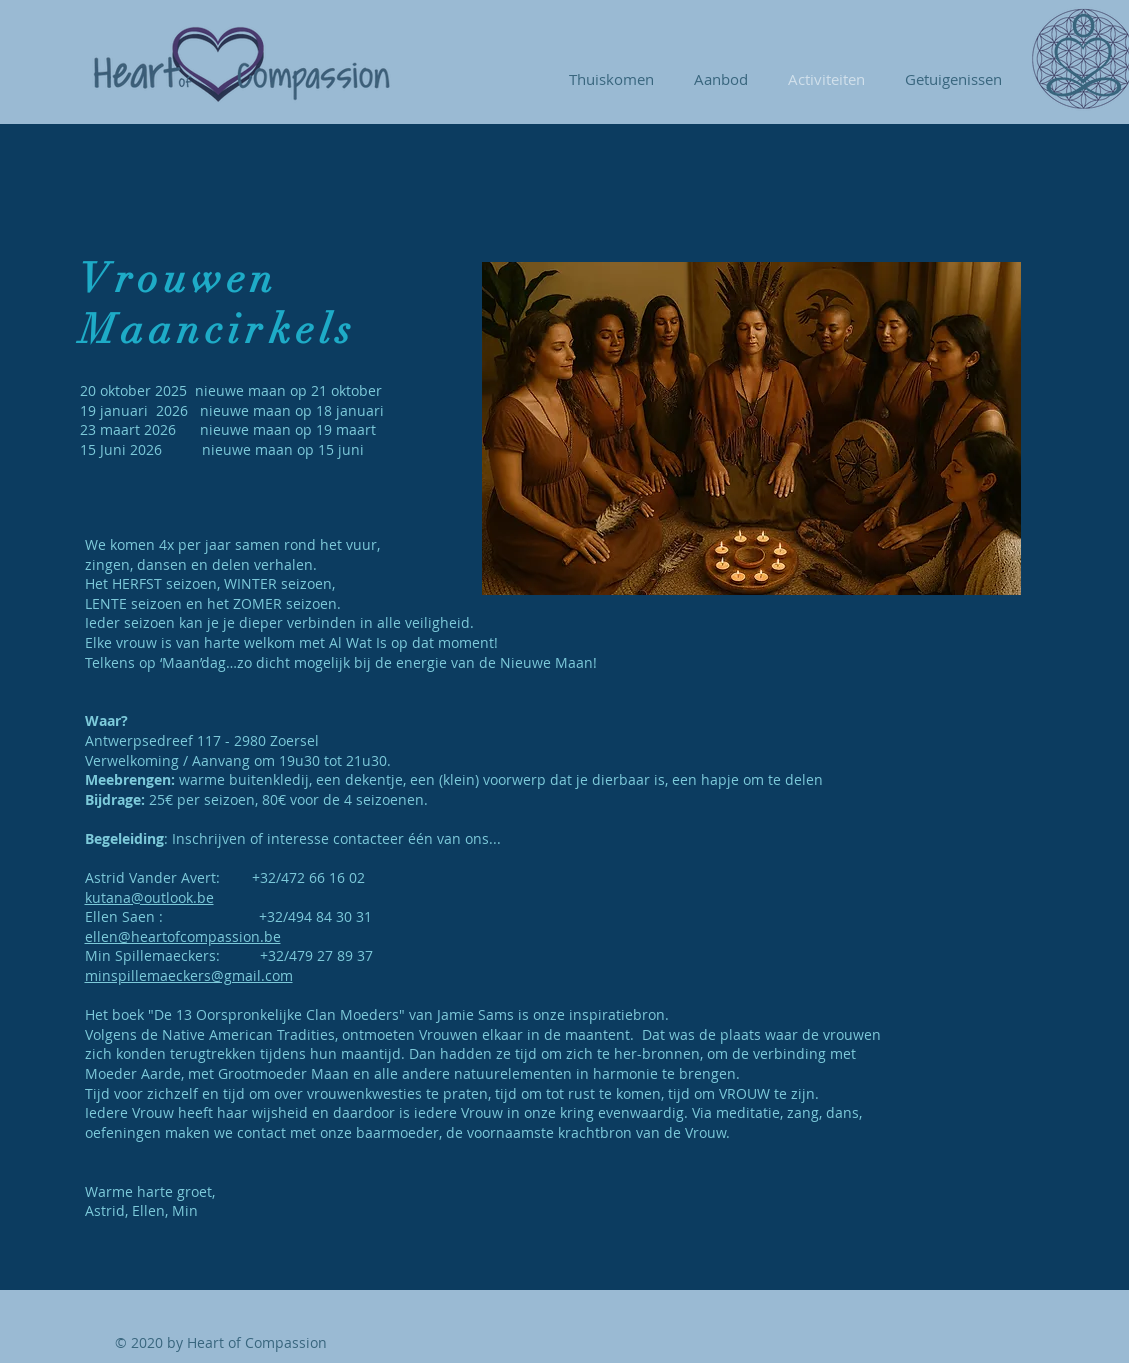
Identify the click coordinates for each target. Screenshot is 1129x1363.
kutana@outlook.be (149, 897)
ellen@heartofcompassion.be (183, 936)
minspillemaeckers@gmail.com (189, 975)
